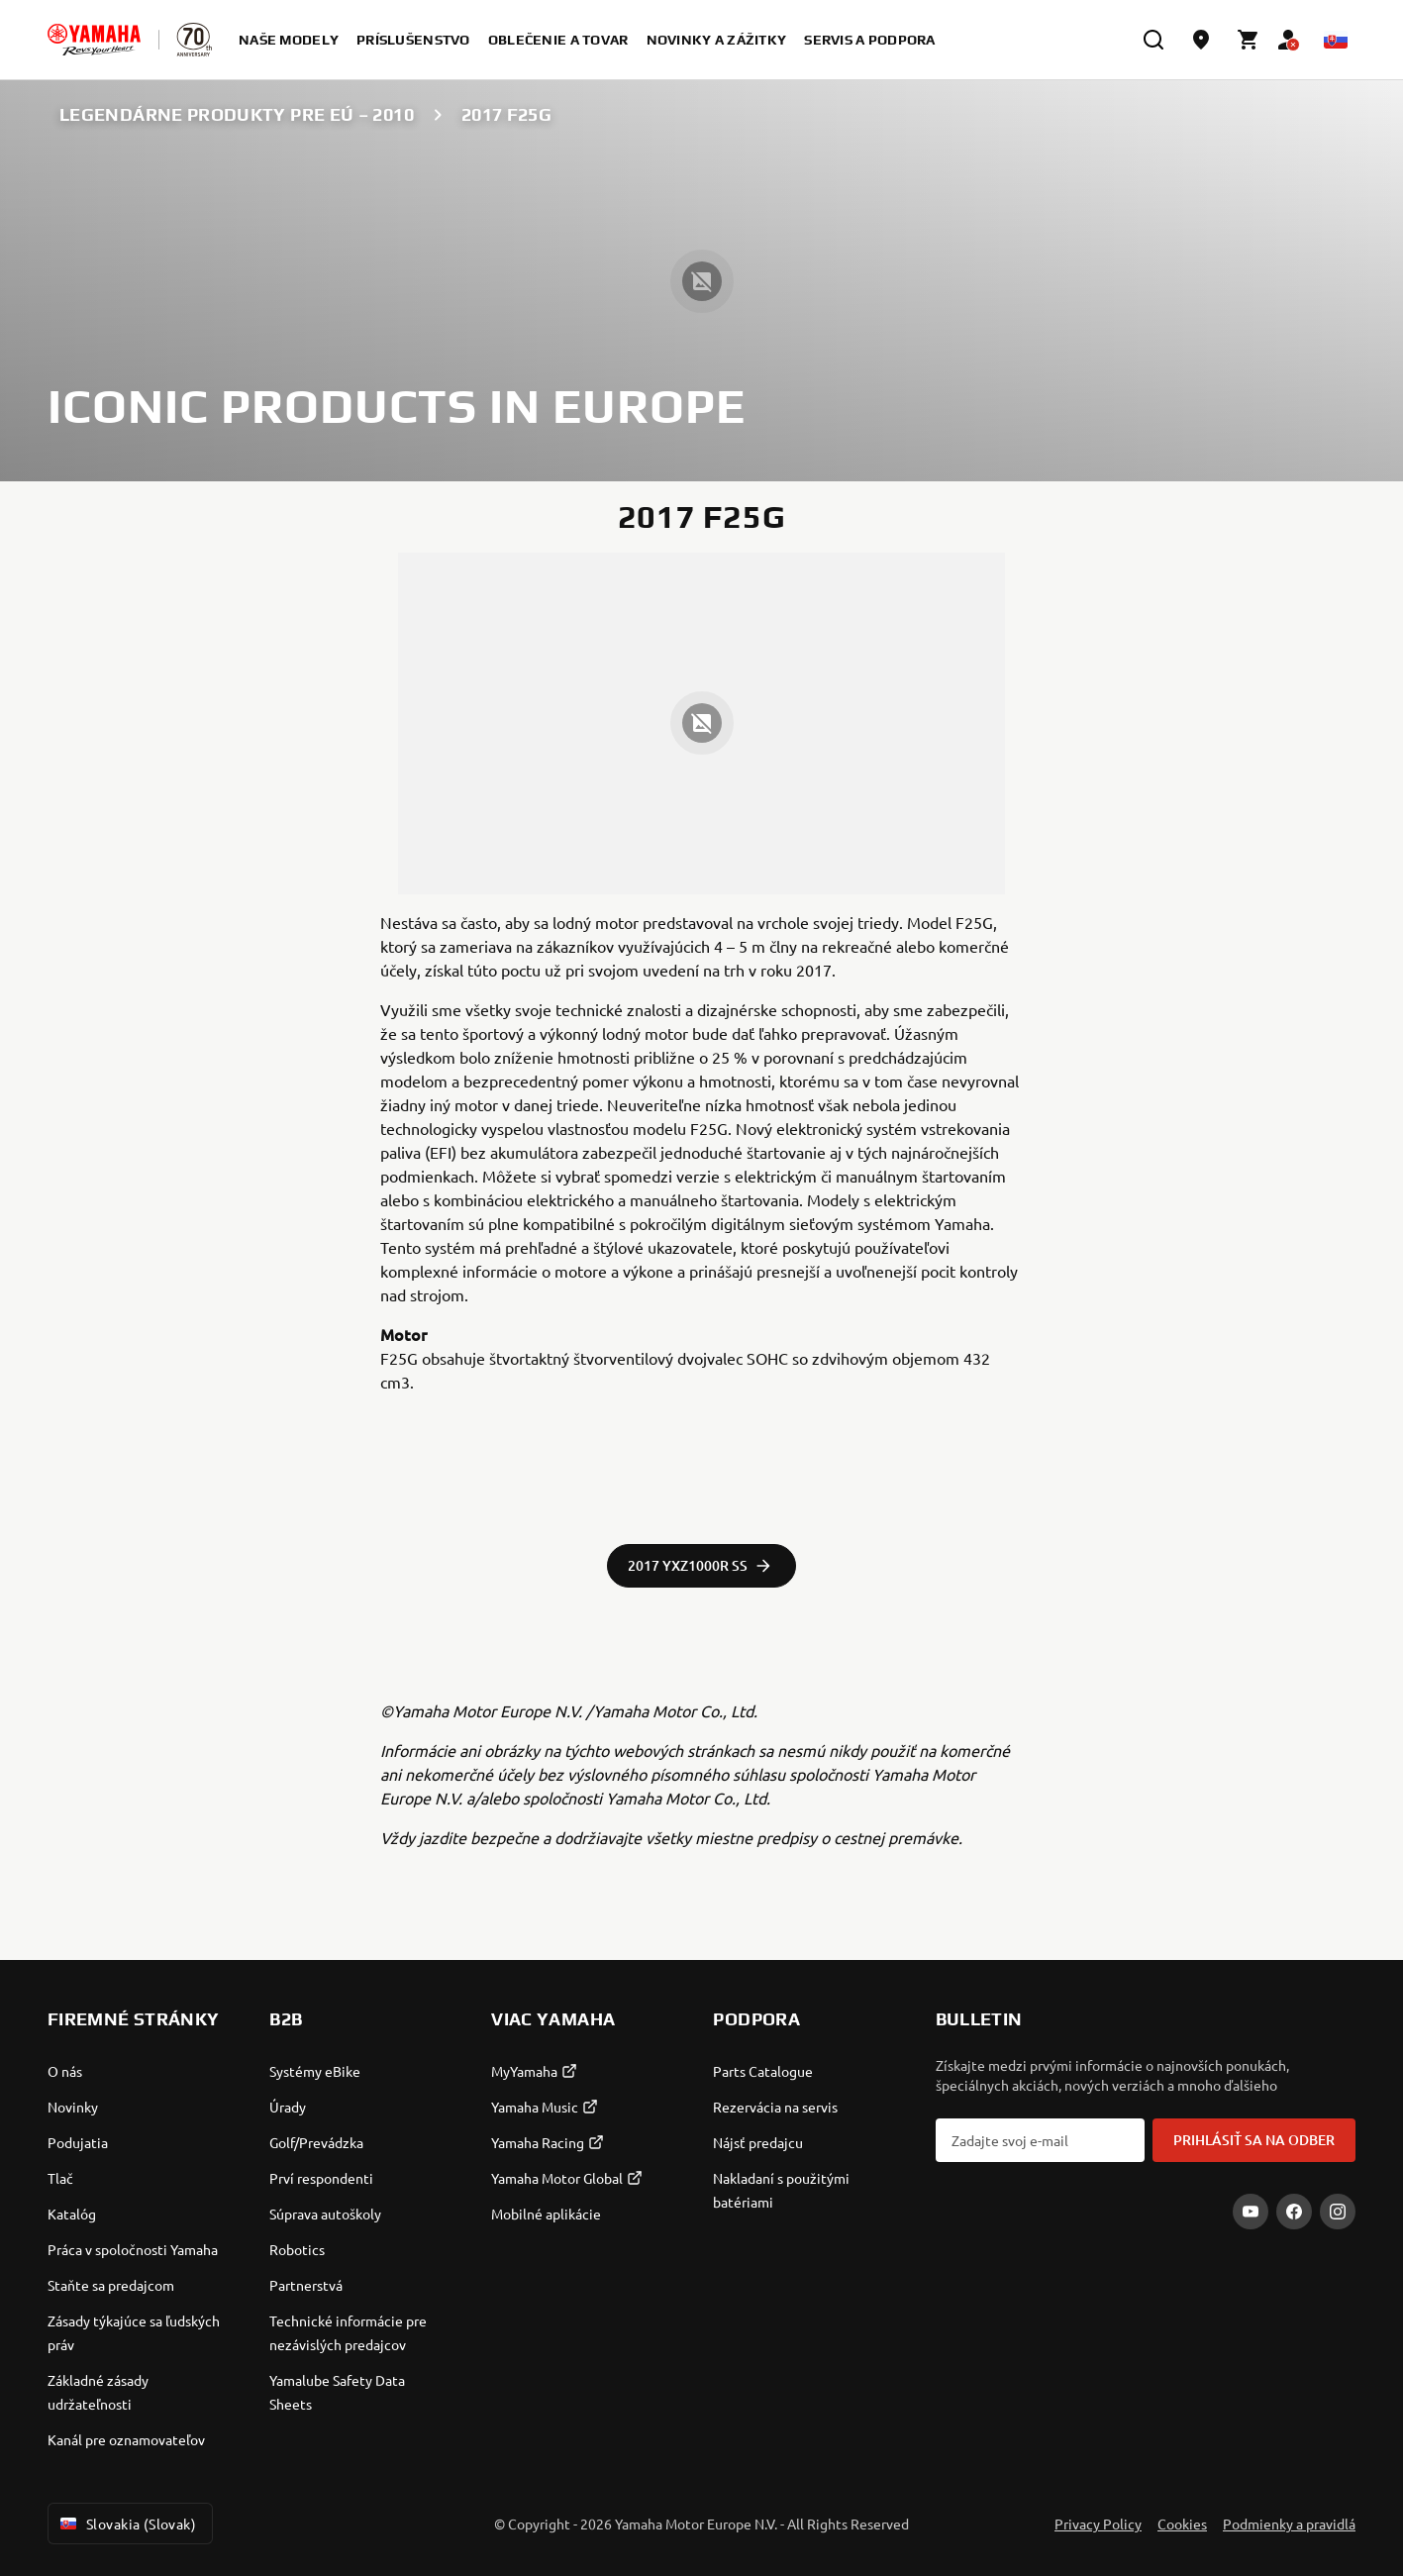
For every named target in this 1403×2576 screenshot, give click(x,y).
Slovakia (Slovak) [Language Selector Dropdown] (126, 2523)
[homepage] (94, 39)
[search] (1153, 39)
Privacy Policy (1098, 2523)
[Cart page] (1248, 40)
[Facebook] (1294, 2211)
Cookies (1182, 2523)
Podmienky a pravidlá (1289, 2523)
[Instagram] (1337, 2211)
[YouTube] (1250, 2211)
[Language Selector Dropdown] (1335, 39)
